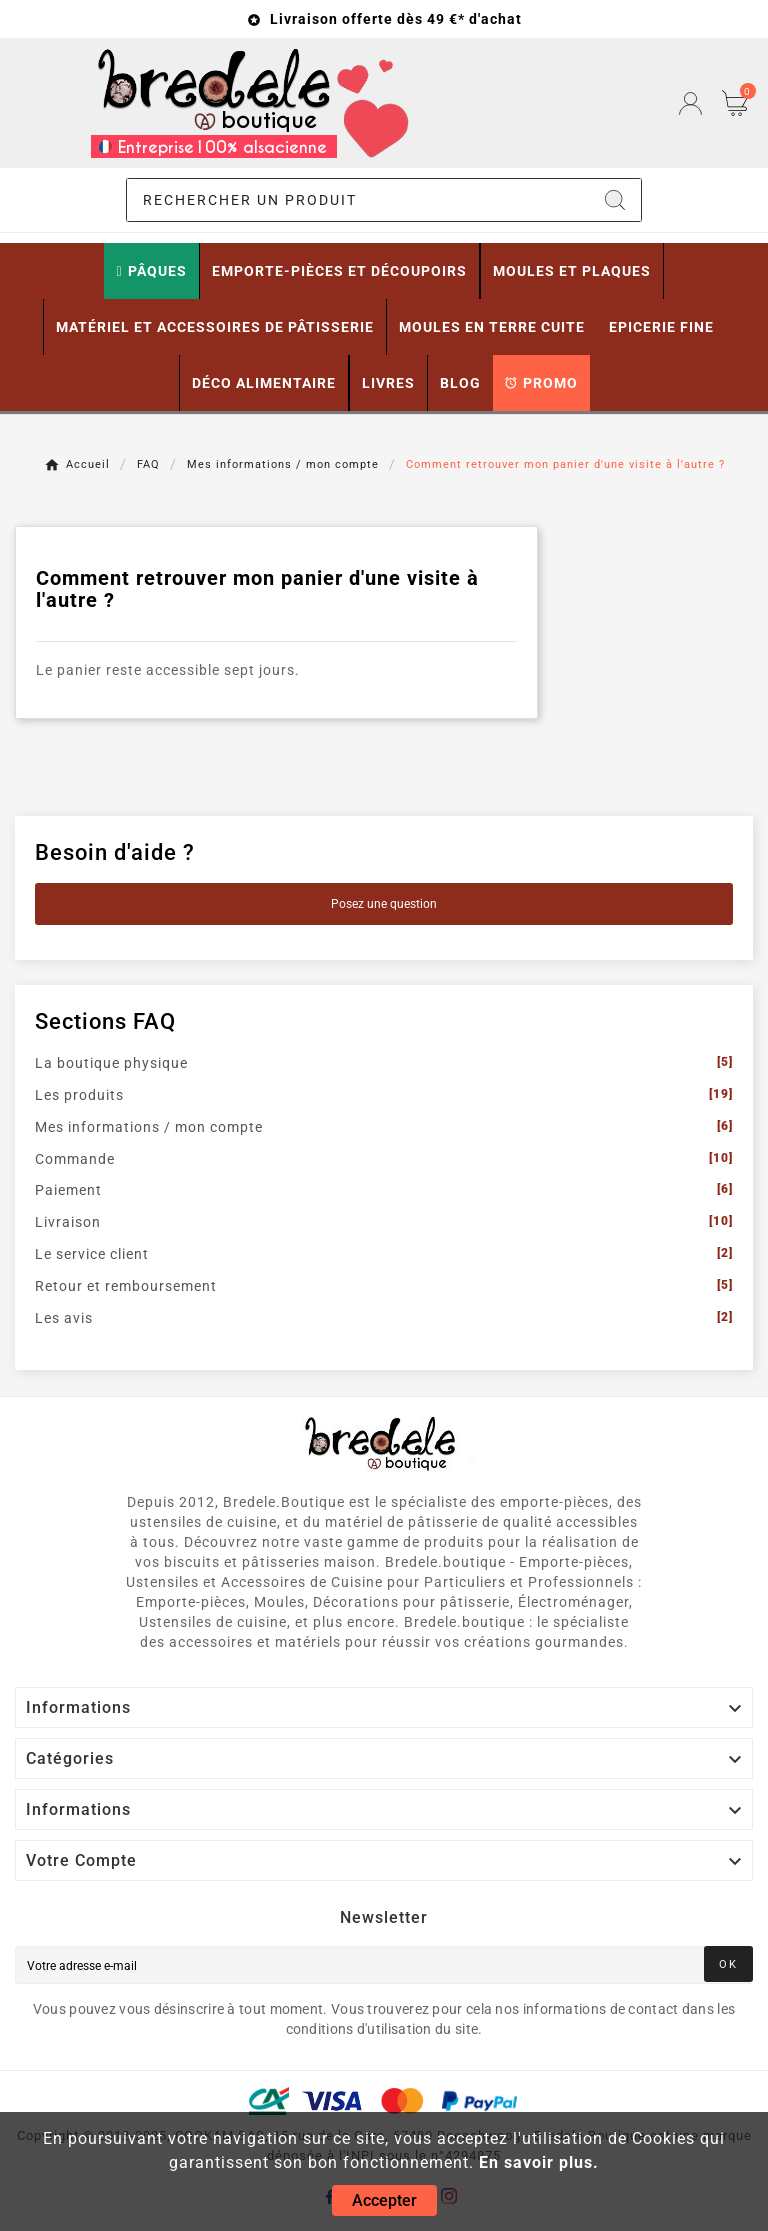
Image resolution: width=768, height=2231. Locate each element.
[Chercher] (358, 200)
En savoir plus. (539, 2162)
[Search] (615, 200)
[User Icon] (690, 103)
